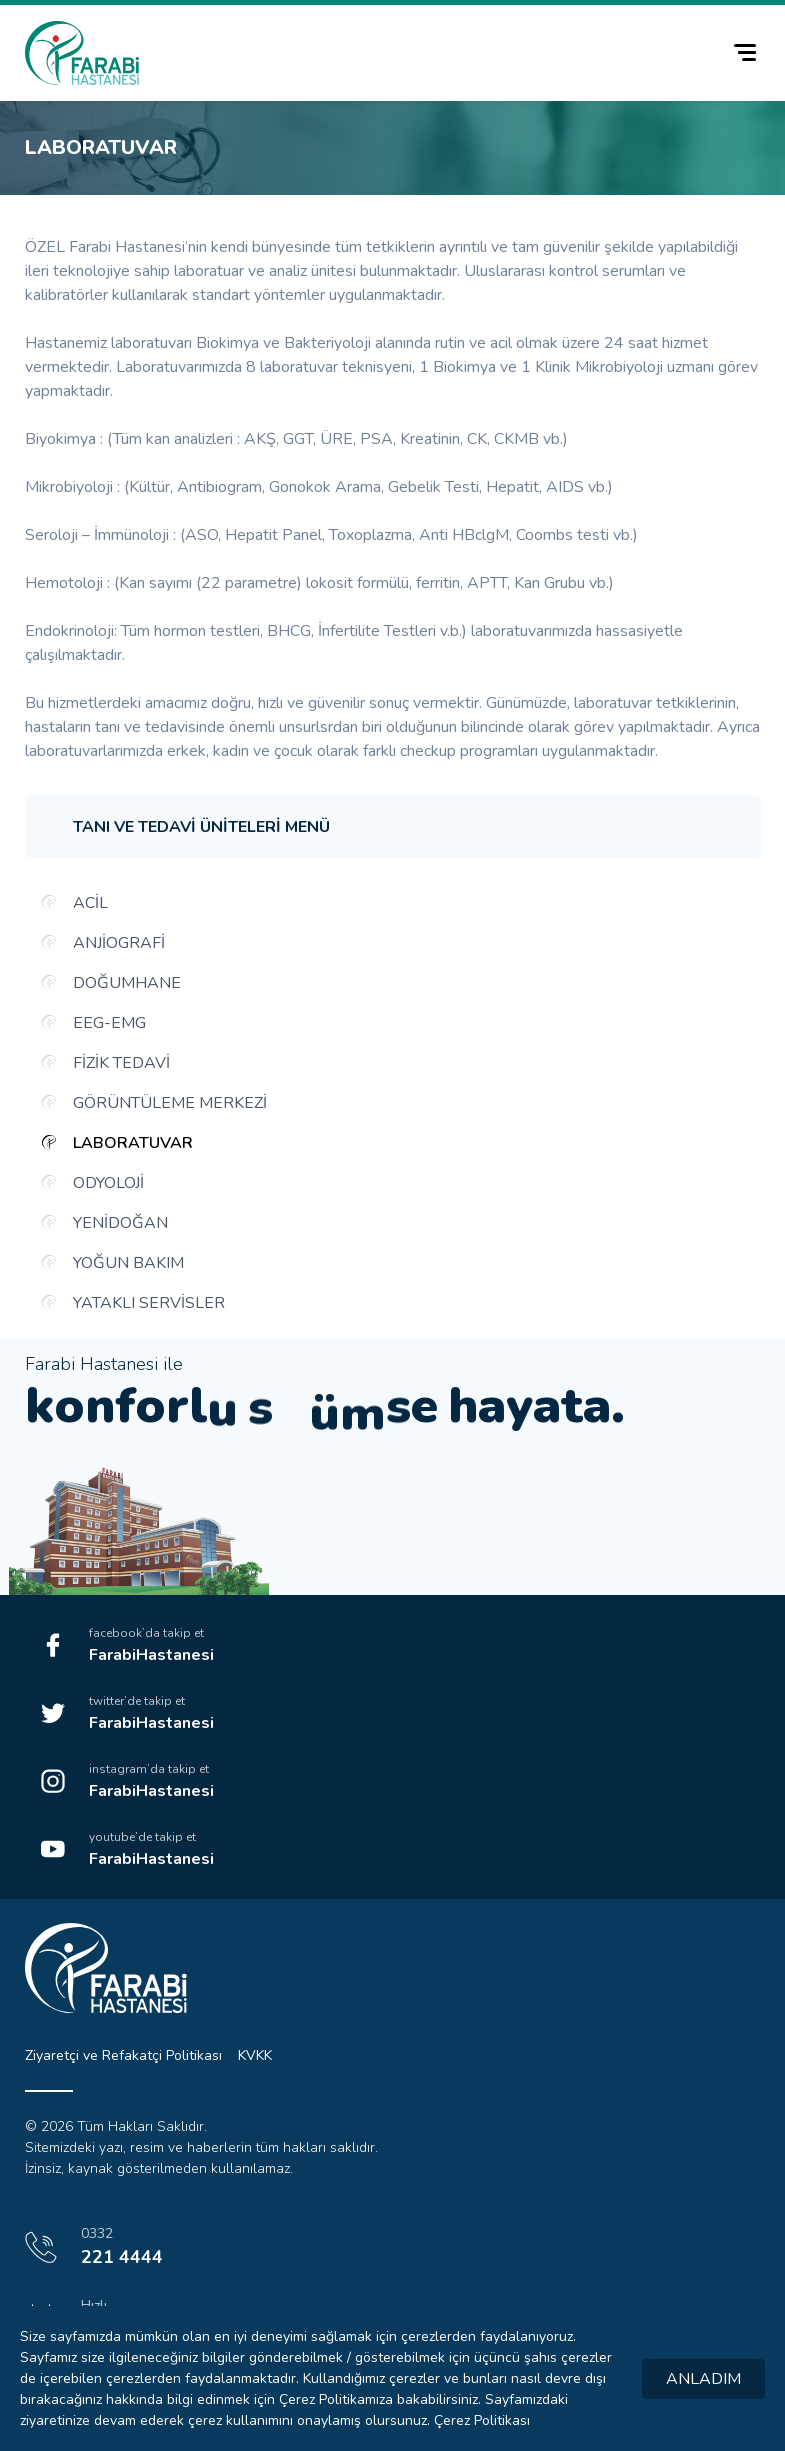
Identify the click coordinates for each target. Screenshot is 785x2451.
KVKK (255, 2055)
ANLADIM (703, 2379)
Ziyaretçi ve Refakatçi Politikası (123, 2055)
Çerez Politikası (482, 2420)
